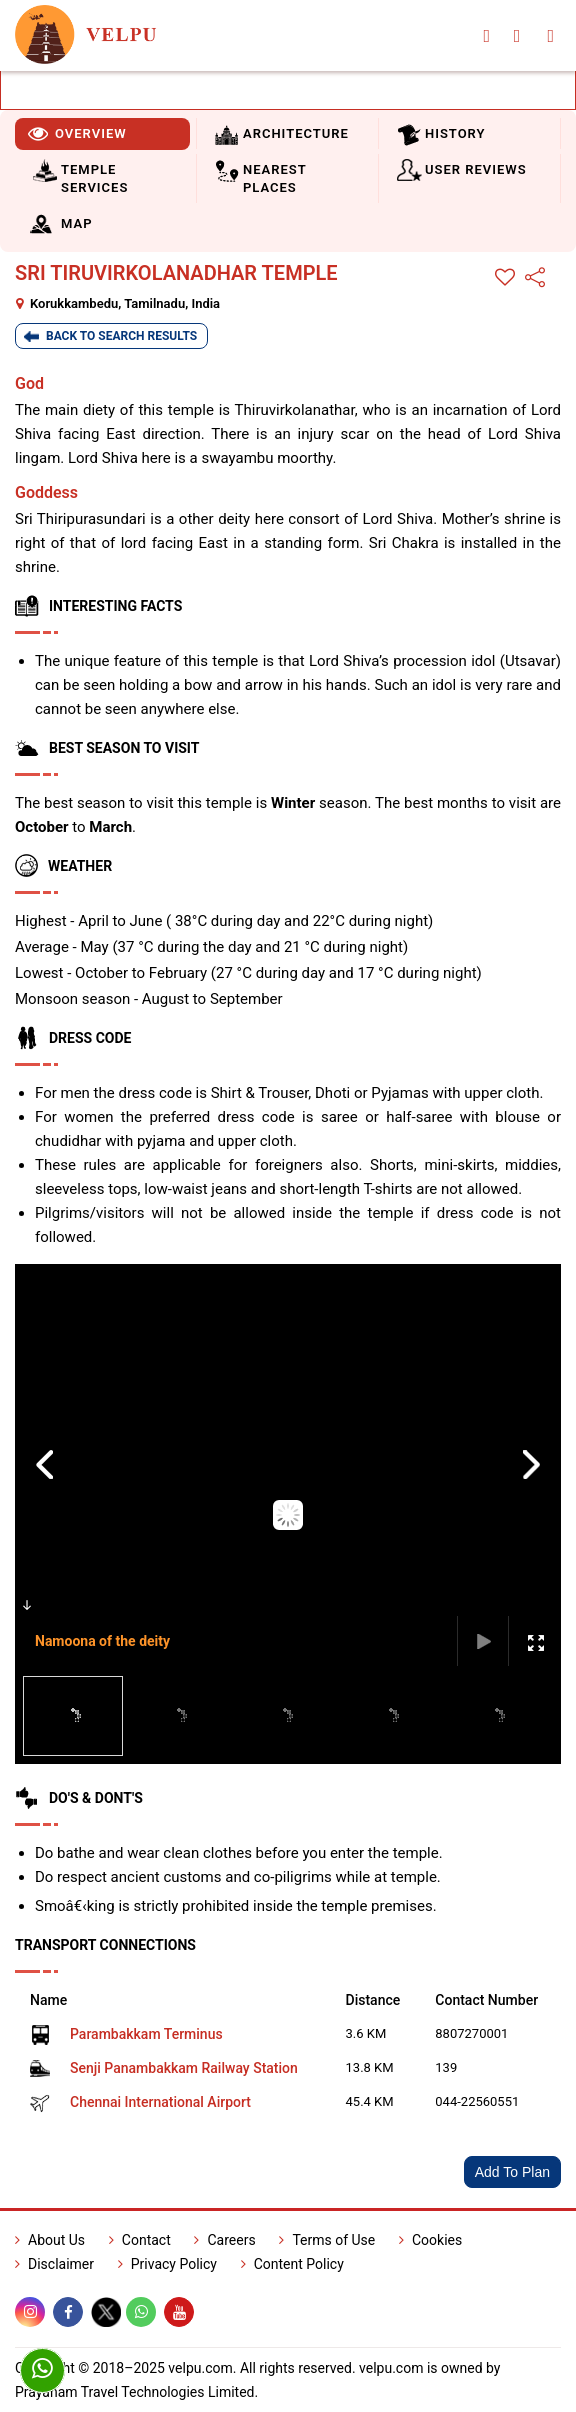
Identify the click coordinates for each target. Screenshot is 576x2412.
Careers (224, 2240)
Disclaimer (54, 2264)
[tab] (102, 134)
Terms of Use (327, 2240)
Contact (140, 2240)
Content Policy (292, 2264)
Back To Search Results (121, 336)
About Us (50, 2240)
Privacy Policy (167, 2264)
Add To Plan (512, 2172)
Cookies (430, 2240)
